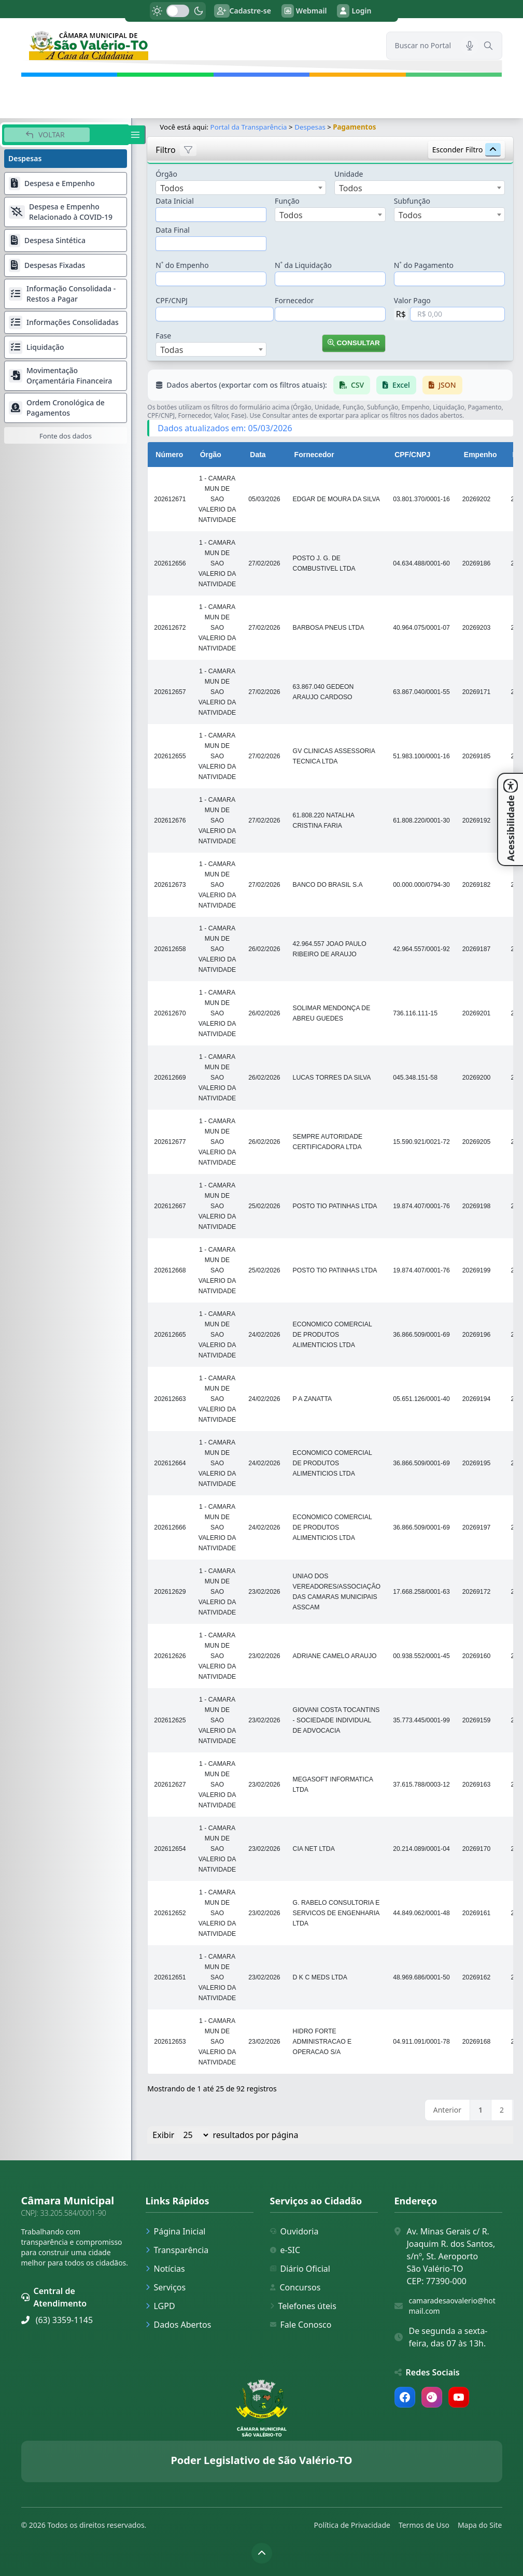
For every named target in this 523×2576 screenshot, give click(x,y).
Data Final (173, 230)
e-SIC (285, 2250)
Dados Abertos (178, 2324)
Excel (397, 385)
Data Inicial (175, 201)
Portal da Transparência (248, 127)
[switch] (177, 11)
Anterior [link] (447, 2110)
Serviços (166, 2287)
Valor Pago (412, 300)
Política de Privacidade (352, 2525)
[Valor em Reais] (457, 314)
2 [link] (502, 2110)
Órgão (167, 174)
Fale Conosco (301, 2324)
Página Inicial (176, 2231)
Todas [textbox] (172, 350)
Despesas (310, 127)
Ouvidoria (294, 2231)
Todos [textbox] (172, 188)
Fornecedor (294, 300)
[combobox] (241, 187)
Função (287, 201)
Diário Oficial (300, 2268)
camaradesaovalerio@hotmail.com (452, 2306)
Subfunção (412, 201)
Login (354, 11)
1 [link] (480, 2110)
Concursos (295, 2287)
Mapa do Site (480, 2525)
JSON (442, 385)
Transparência (177, 2250)
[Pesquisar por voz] (469, 45)
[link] (197, 45)
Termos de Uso (424, 2525)
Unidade (348, 174)
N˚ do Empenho (182, 265)
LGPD (160, 2306)
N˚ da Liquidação (303, 265)
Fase (164, 336)
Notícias (165, 2268)
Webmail (304, 11)
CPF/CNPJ (172, 300)
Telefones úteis (303, 2306)
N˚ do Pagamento (424, 265)
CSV (352, 385)
